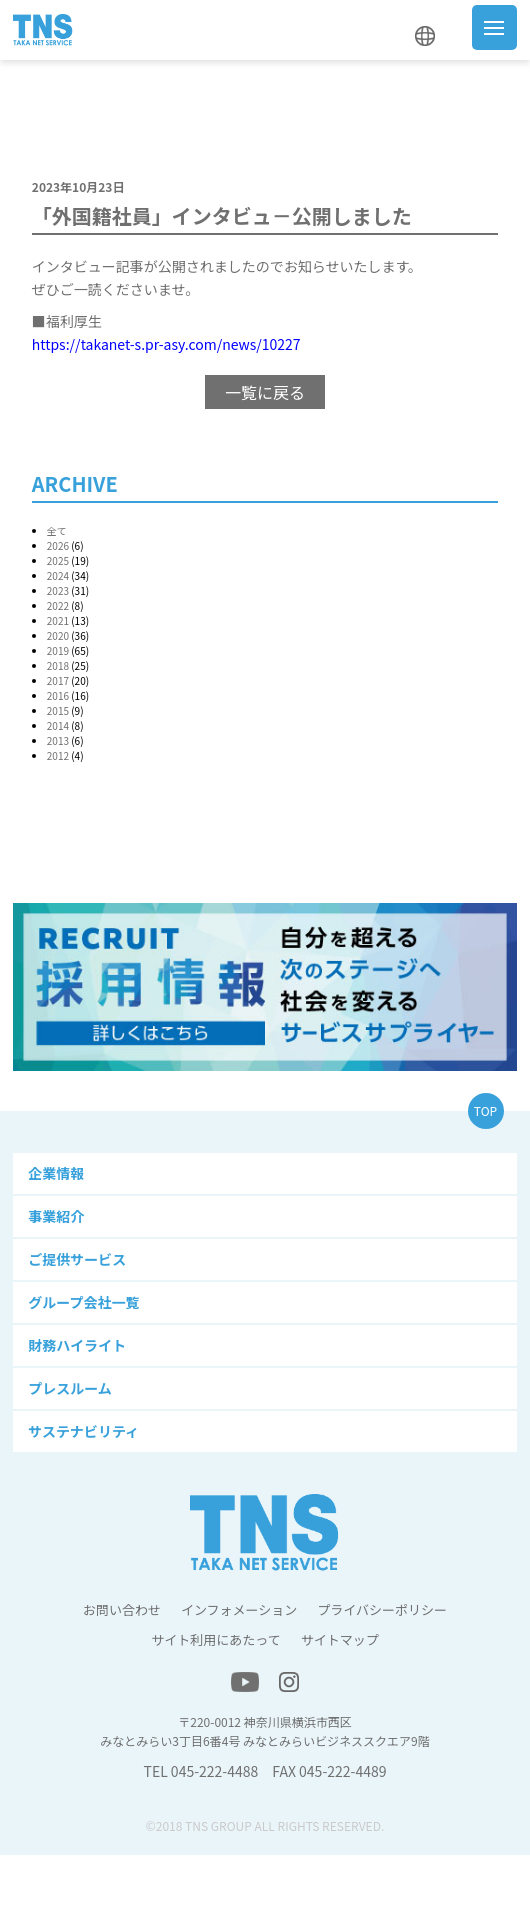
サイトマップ (340, 1639)
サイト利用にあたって (215, 1639)
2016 (58, 695)
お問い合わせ (122, 1609)
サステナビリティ (83, 1431)
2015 (58, 710)
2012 (58, 755)
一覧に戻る (265, 392)
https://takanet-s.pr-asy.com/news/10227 (166, 344)
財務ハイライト (77, 1345)
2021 (58, 620)
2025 (58, 560)
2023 (58, 590)
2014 (58, 725)
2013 (58, 740)
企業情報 (56, 1173)
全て (57, 530)
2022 (58, 605)
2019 (58, 650)
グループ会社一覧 (83, 1302)
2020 (58, 635)
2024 (58, 575)
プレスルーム (70, 1388)
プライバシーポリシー (382, 1609)
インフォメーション (239, 1609)
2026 (58, 545)
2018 (58, 665)
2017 (58, 680)
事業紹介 (56, 1216)
